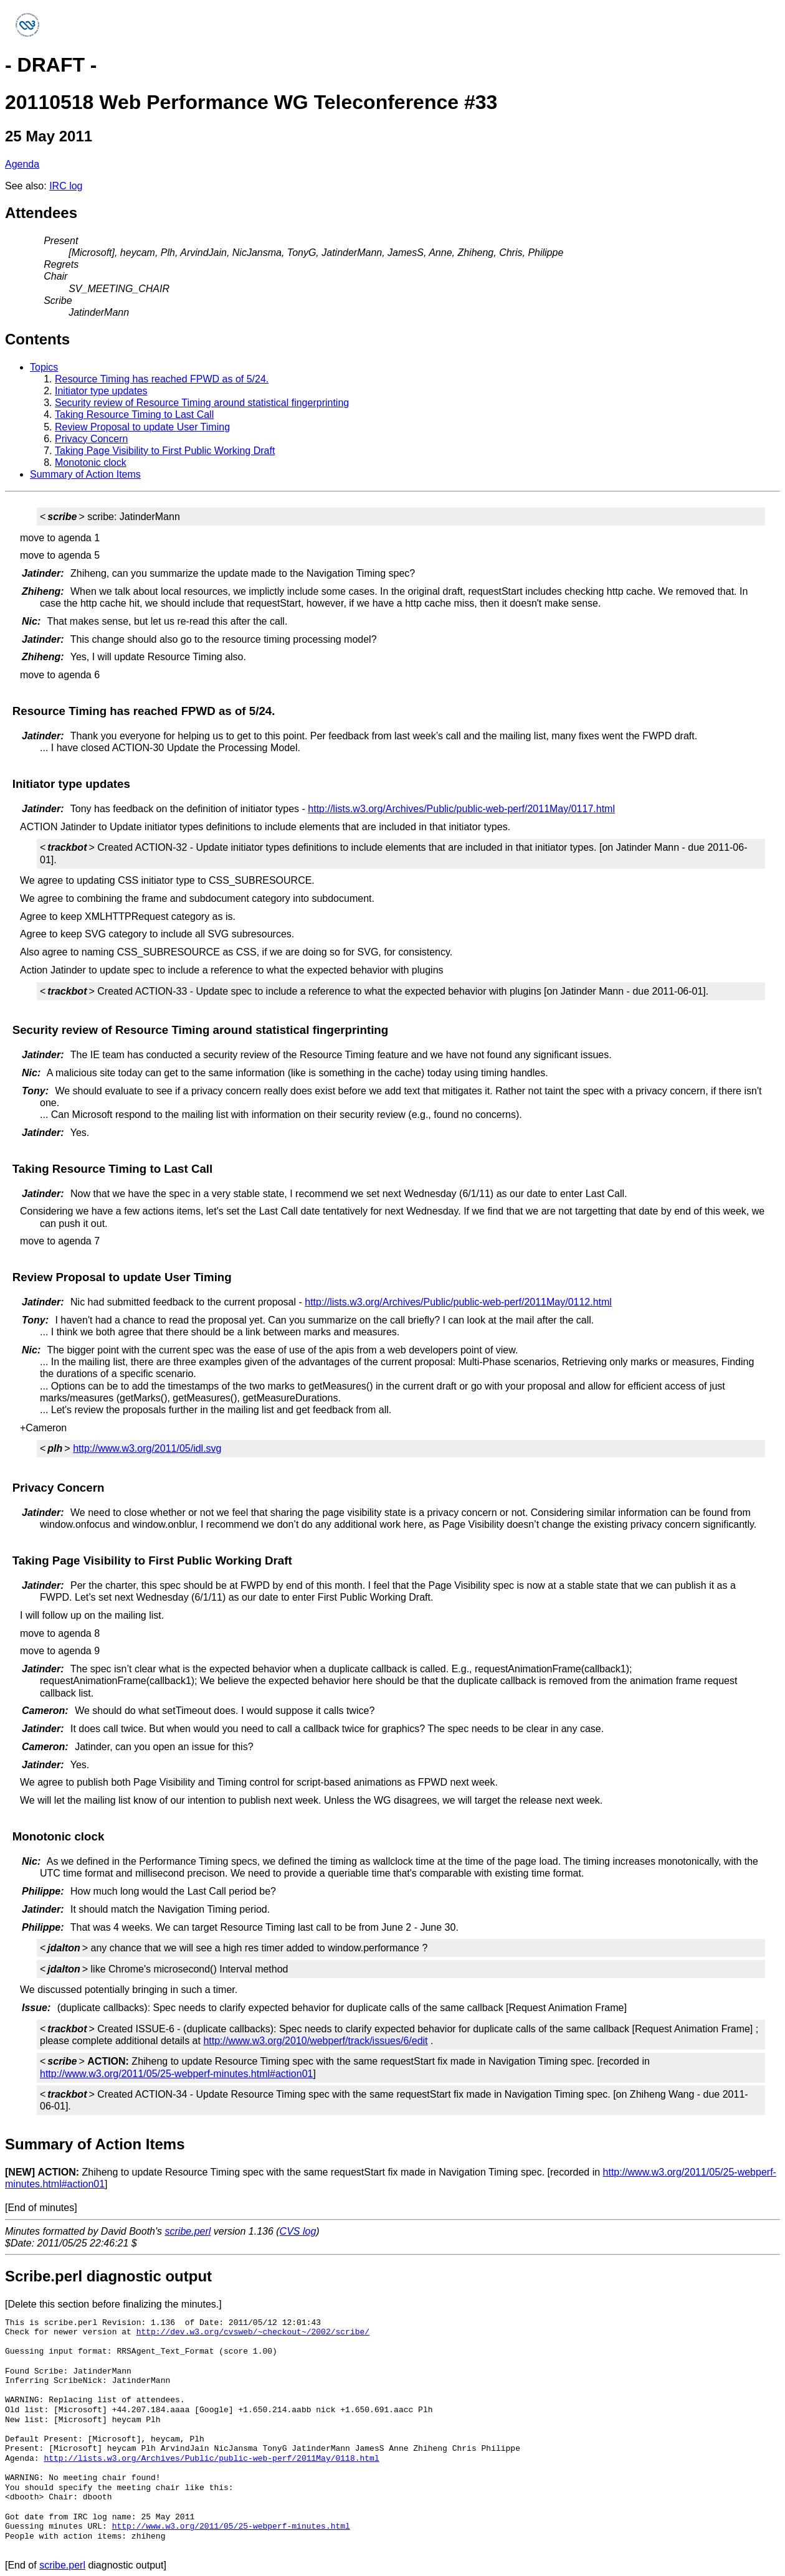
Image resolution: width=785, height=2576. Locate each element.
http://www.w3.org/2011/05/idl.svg (147, 1448)
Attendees (41, 212)
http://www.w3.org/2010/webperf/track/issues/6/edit (315, 2040)
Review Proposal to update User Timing (142, 427)
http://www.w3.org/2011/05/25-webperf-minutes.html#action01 (176, 2073)
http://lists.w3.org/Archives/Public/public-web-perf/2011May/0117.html (461, 808)
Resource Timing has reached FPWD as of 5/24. (162, 379)
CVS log (298, 2231)
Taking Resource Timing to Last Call (134, 414)
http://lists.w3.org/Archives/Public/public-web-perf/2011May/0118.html (211, 2458)
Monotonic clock (90, 462)
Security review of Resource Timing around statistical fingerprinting (202, 402)
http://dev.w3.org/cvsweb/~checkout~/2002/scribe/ (252, 2331)
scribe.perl (188, 2231)
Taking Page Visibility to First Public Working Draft (165, 450)
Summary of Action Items (85, 474)
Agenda (22, 164)
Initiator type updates (101, 391)
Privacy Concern (91, 438)
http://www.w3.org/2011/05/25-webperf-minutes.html (231, 2526)
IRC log (65, 186)
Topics (44, 367)
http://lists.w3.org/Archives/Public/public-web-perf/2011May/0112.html (458, 1302)
